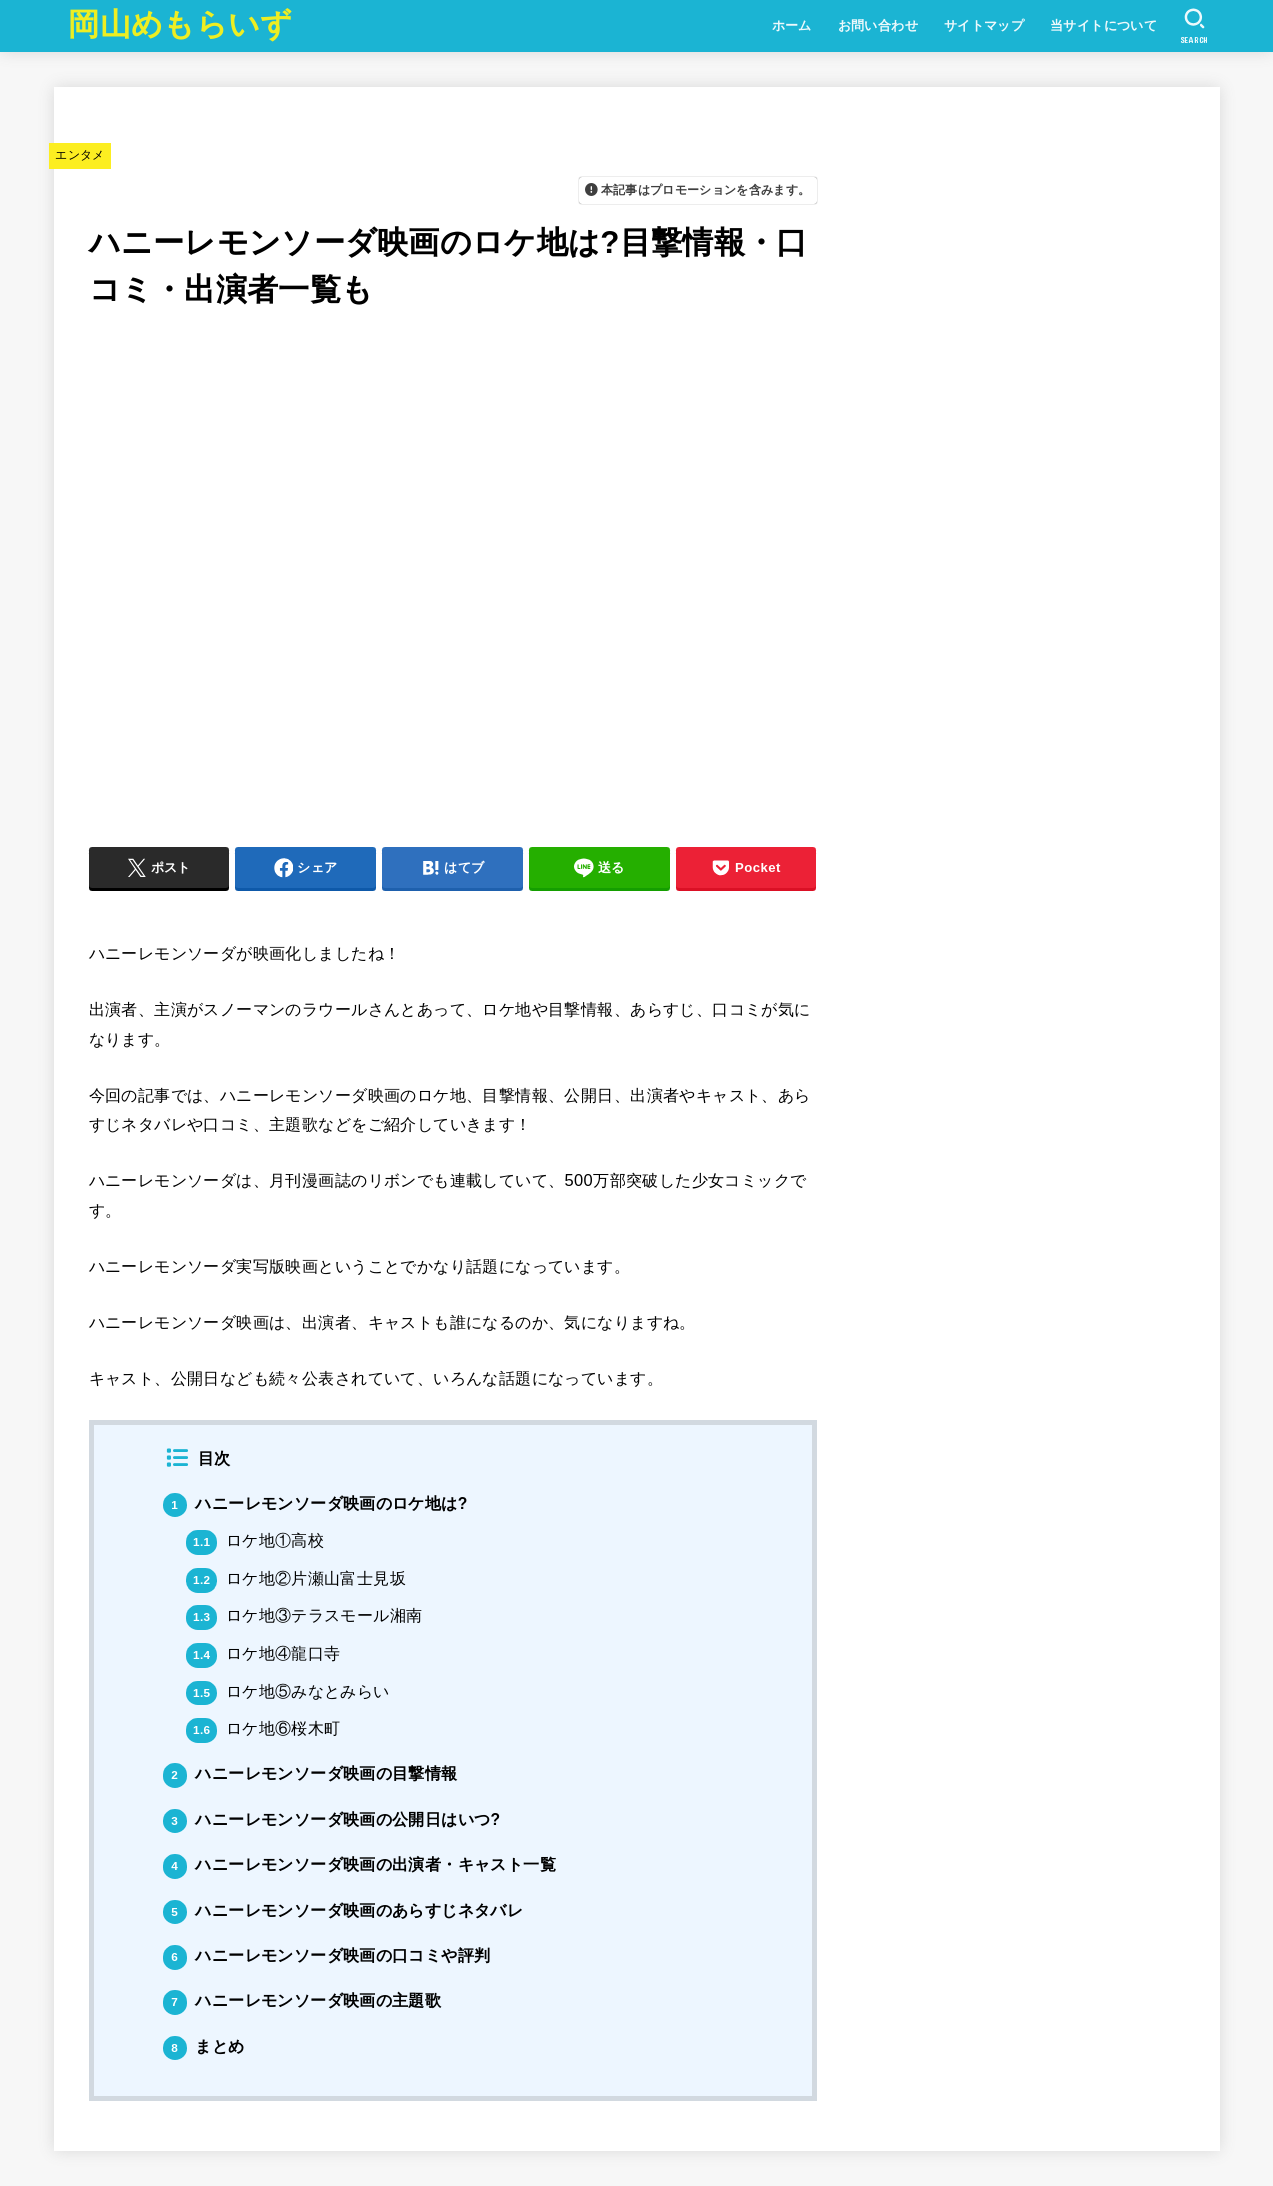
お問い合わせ (878, 25)
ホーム (792, 25)
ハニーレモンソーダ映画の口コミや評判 (327, 1955)
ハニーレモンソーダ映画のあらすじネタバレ (343, 1910)
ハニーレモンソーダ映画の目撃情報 (310, 1773)
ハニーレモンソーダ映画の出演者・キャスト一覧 (360, 1864)
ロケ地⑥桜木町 (263, 1728)
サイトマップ (984, 25)
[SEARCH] (1194, 26)
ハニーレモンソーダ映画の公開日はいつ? (332, 1819)
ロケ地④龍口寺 (263, 1653)
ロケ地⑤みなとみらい (288, 1691)
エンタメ (79, 155)
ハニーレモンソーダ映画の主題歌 (302, 2000)
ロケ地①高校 (255, 1540)
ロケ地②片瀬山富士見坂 (296, 1578)
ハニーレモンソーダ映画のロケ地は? (315, 1503)
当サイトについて (1103, 25)
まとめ (204, 2046)
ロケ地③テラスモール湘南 (304, 1615)
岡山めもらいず (180, 24)
